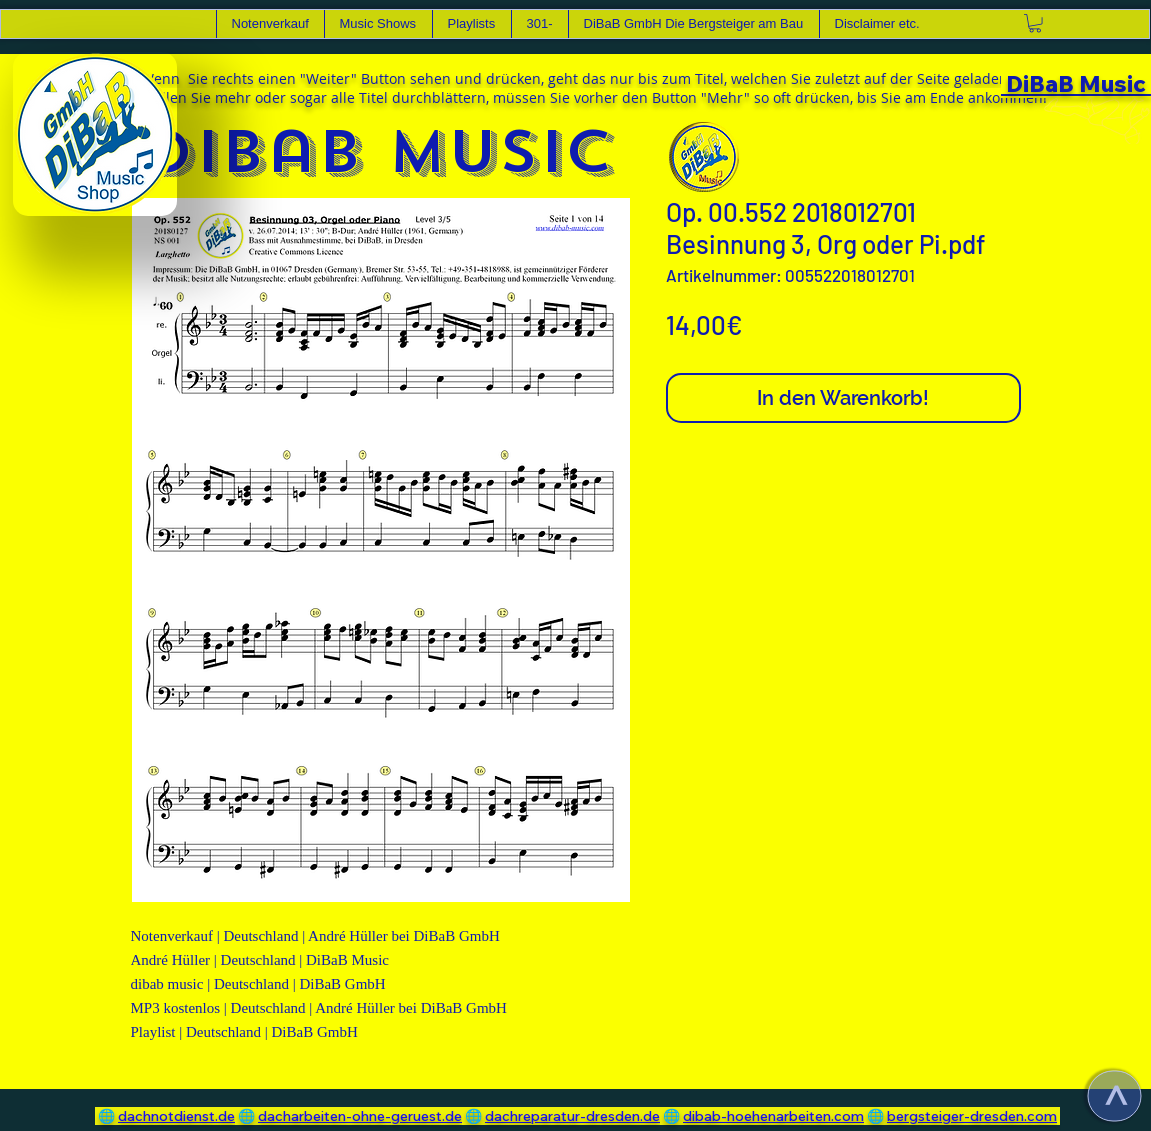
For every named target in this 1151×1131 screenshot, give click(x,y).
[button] (378, 24)
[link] (1035, 23)
